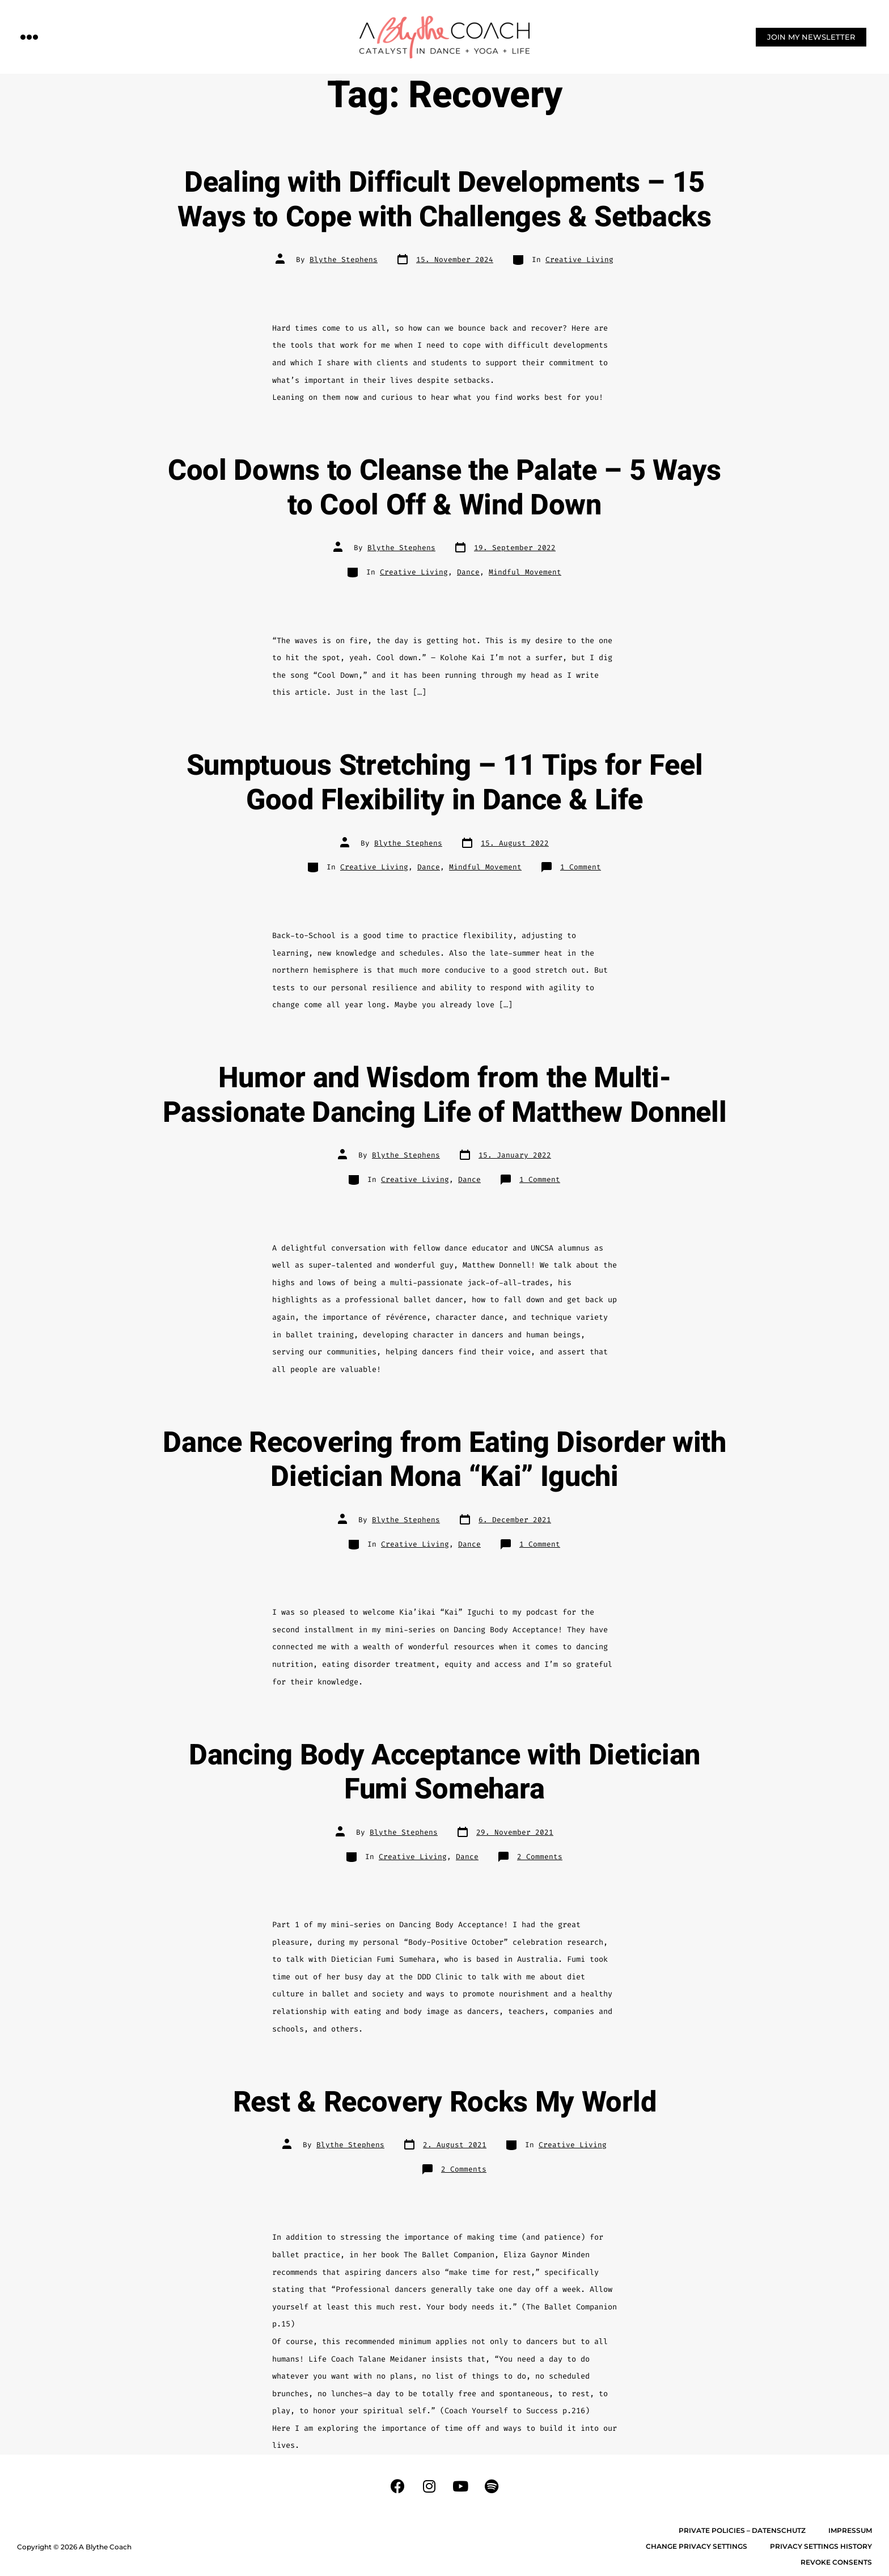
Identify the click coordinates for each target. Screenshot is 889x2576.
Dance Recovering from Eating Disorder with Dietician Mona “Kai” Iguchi (444, 1460)
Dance (468, 572)
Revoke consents (836, 2562)
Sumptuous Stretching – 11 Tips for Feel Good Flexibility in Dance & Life (445, 783)
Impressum (850, 2530)
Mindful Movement (525, 572)
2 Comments (539, 1856)
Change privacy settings (696, 2546)
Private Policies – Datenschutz (742, 2530)
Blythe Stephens (344, 259)
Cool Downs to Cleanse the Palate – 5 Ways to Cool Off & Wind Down (444, 488)
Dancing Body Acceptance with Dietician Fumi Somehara (444, 1772)
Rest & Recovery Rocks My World (444, 2102)
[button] (29, 36)
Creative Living (579, 259)
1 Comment (580, 867)
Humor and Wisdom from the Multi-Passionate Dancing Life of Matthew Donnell (445, 1095)
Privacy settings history (821, 2546)
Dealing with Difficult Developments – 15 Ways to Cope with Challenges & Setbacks (444, 200)
